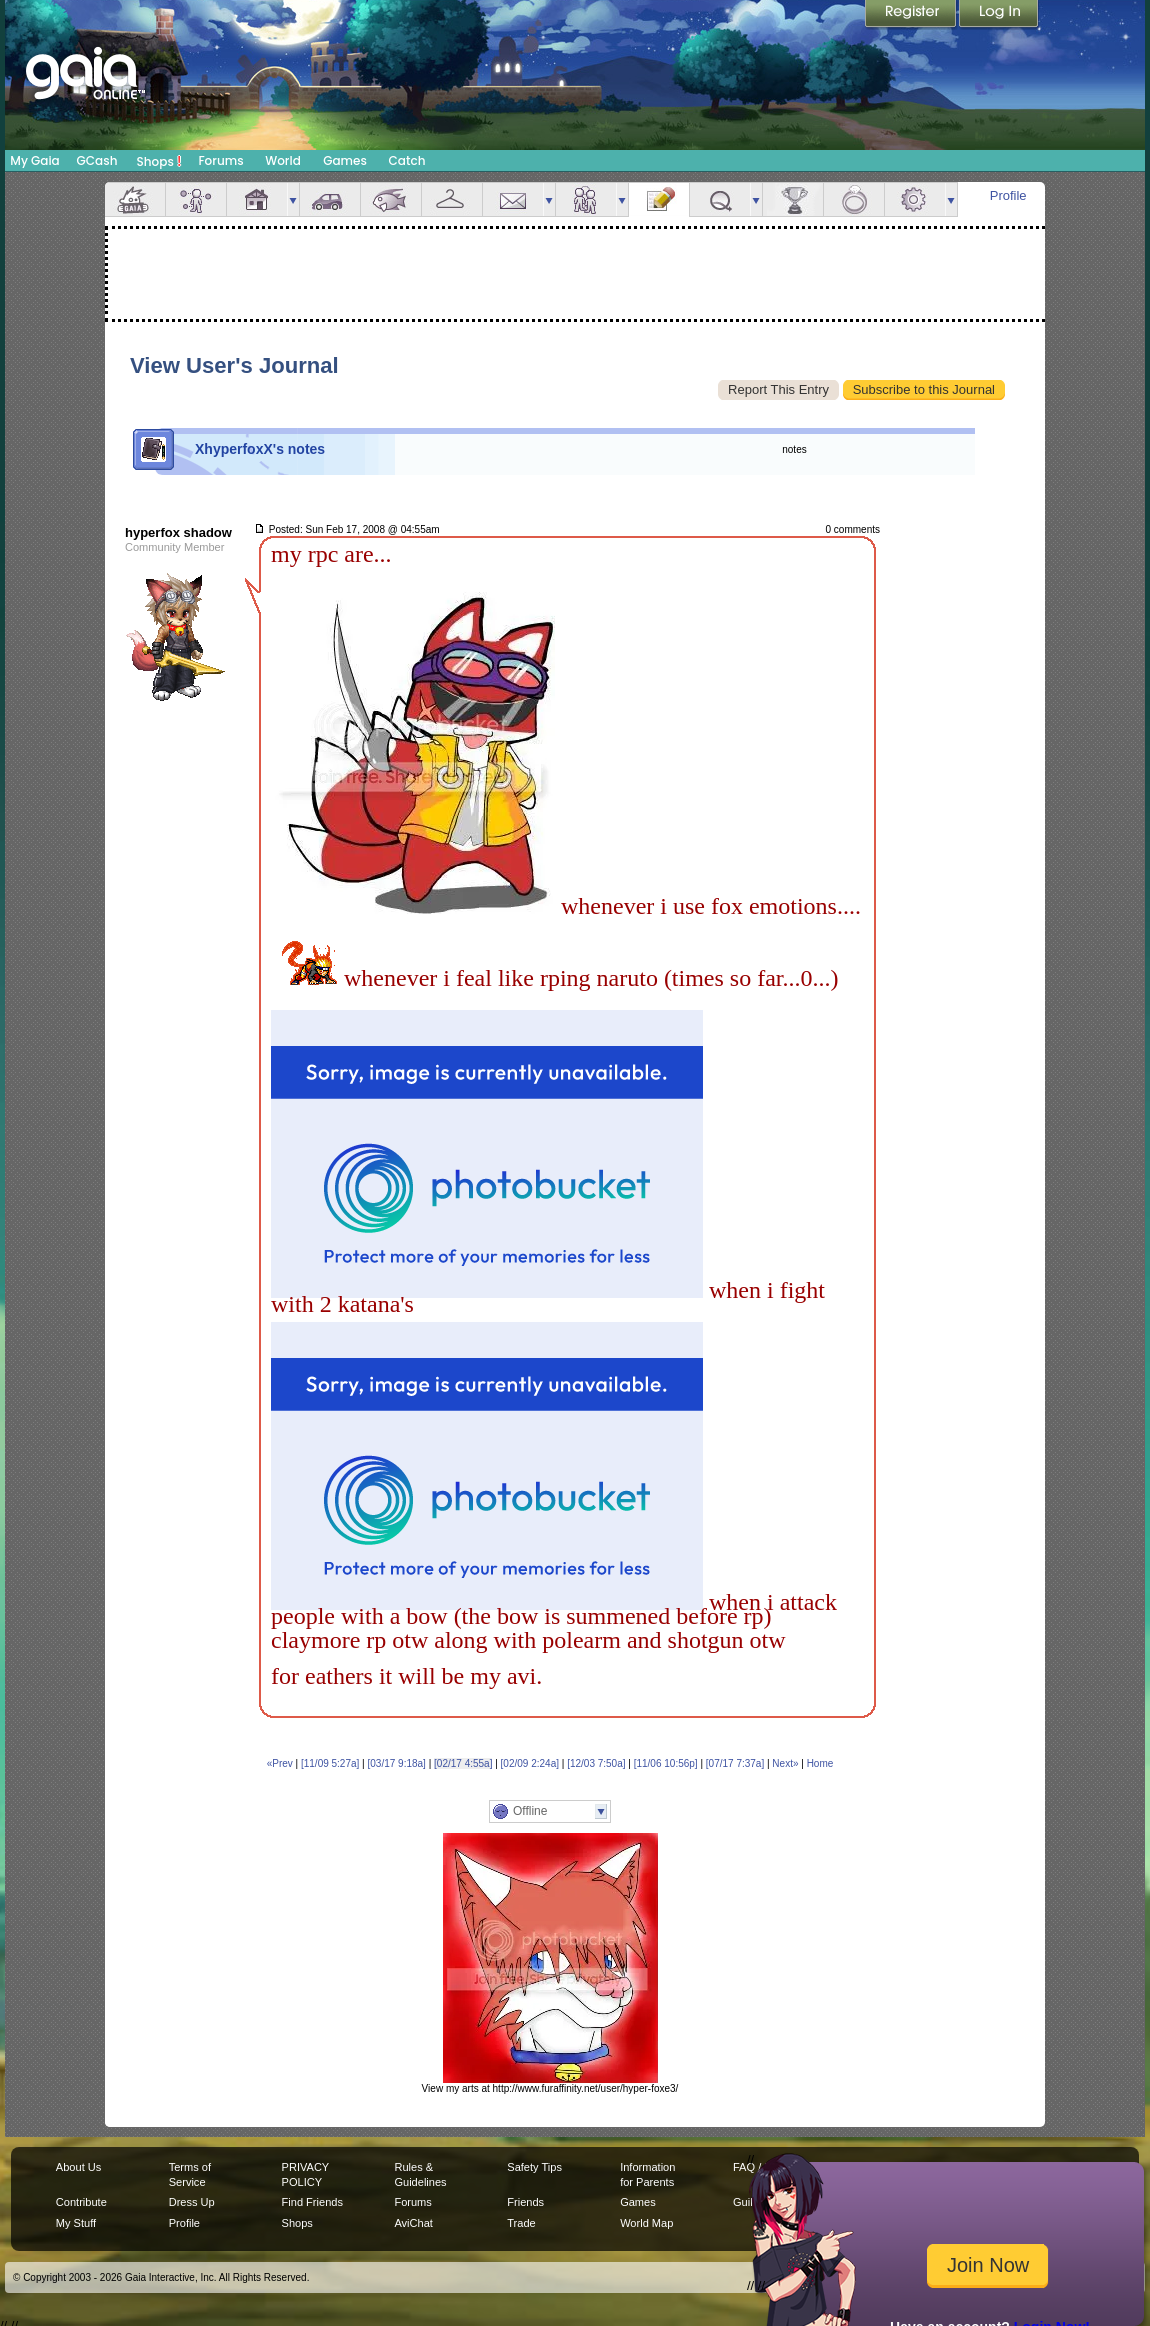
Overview (135, 199)
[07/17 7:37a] (735, 1763)
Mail (513, 199)
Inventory (452, 199)
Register (912, 15)
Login (999, 15)
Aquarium (391, 199)
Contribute (81, 2202)
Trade (521, 2223)
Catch (407, 160)
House (257, 199)
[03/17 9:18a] (397, 1763)
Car (330, 199)
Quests (720, 199)
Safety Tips (534, 2167)
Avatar (196, 199)
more (293, 199)
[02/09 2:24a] (530, 1763)
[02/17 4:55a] (463, 1763)
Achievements (793, 199)
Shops (159, 161)
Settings (915, 199)
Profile (1008, 195)
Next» (785, 1763)
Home (820, 1763)
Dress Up (192, 2202)
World (283, 160)
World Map (646, 2223)
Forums (220, 160)
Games (345, 160)
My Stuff (76, 2223)
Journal (659, 199)
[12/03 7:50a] (596, 1763)
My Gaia (34, 160)
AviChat (413, 2223)
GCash (97, 160)
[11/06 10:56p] (666, 1763)
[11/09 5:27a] (330, 1763)
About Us (78, 2167)
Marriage (854, 199)
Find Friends (312, 2202)
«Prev (280, 1763)
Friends (586, 199)
